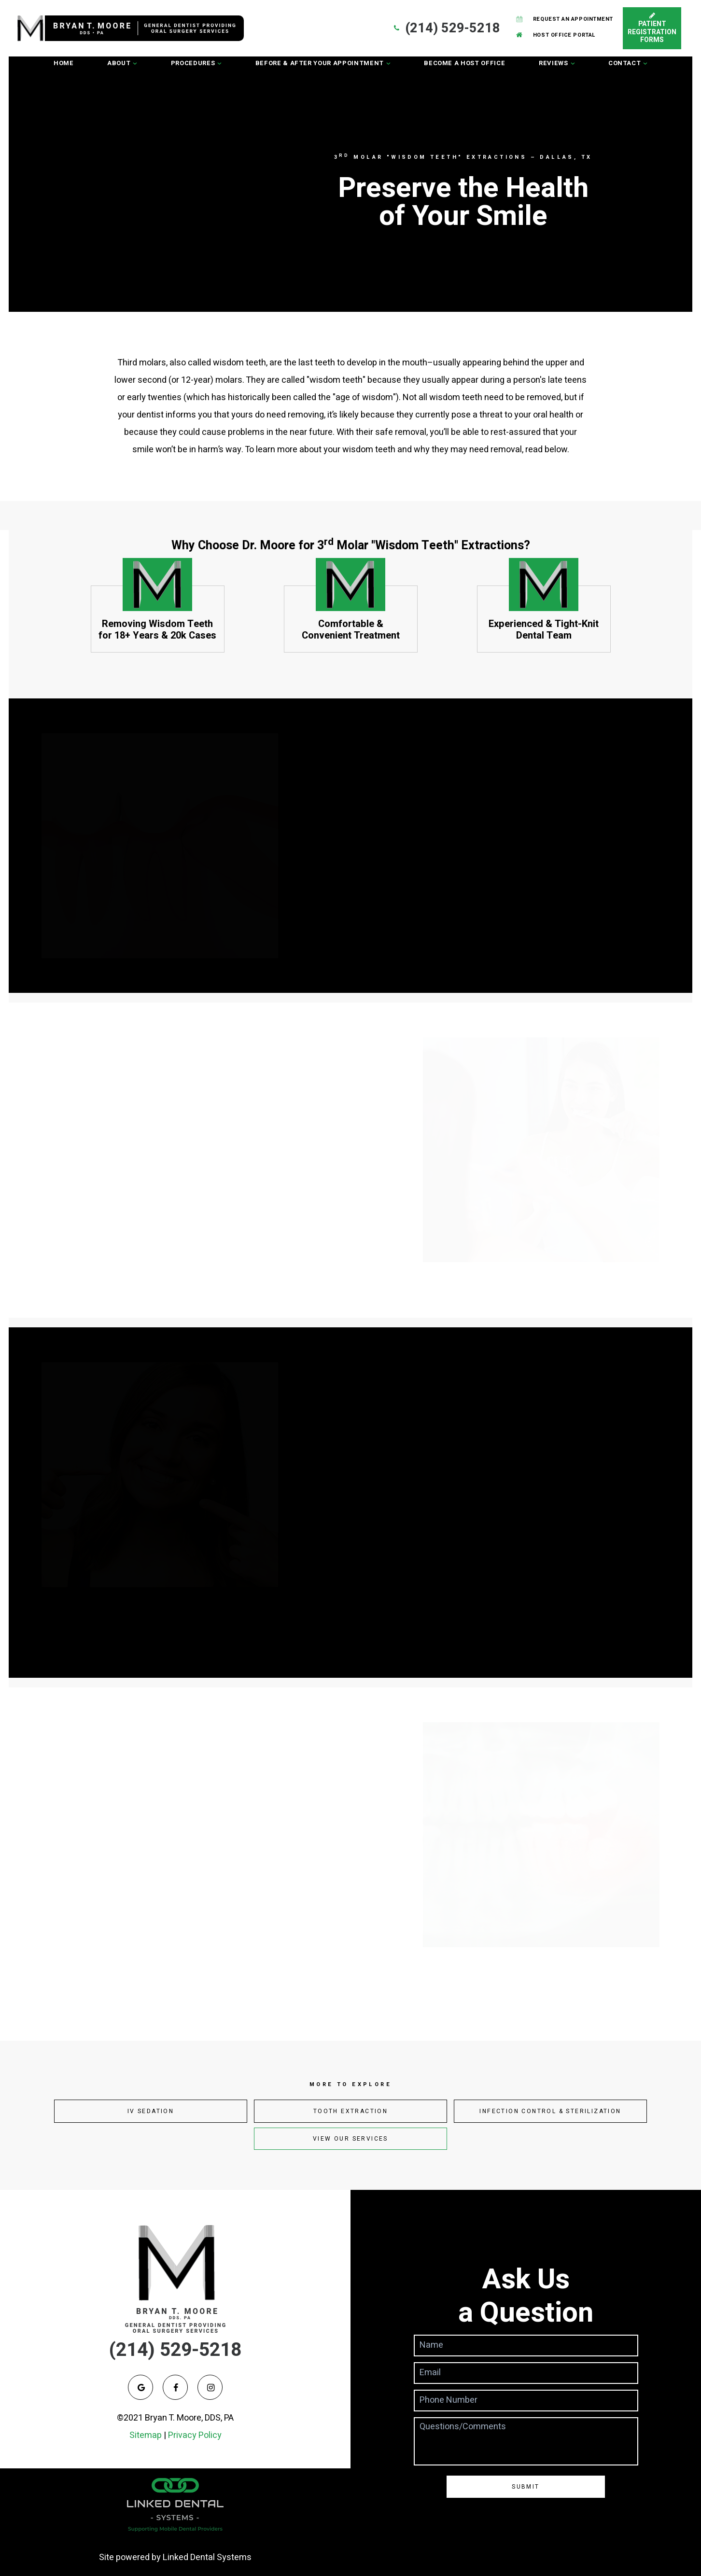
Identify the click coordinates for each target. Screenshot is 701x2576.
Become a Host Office (464, 63)
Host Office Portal (555, 35)
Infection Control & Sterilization (550, 2111)
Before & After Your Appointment (319, 63)
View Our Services (350, 2138)
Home (64, 63)
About (118, 63)
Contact (624, 63)
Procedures (193, 63)
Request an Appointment (564, 19)
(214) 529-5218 (446, 28)
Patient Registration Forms (652, 28)
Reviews (553, 63)
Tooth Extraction (350, 2111)
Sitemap (145, 2435)
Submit (525, 2486)
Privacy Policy (195, 2435)
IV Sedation (150, 2111)
